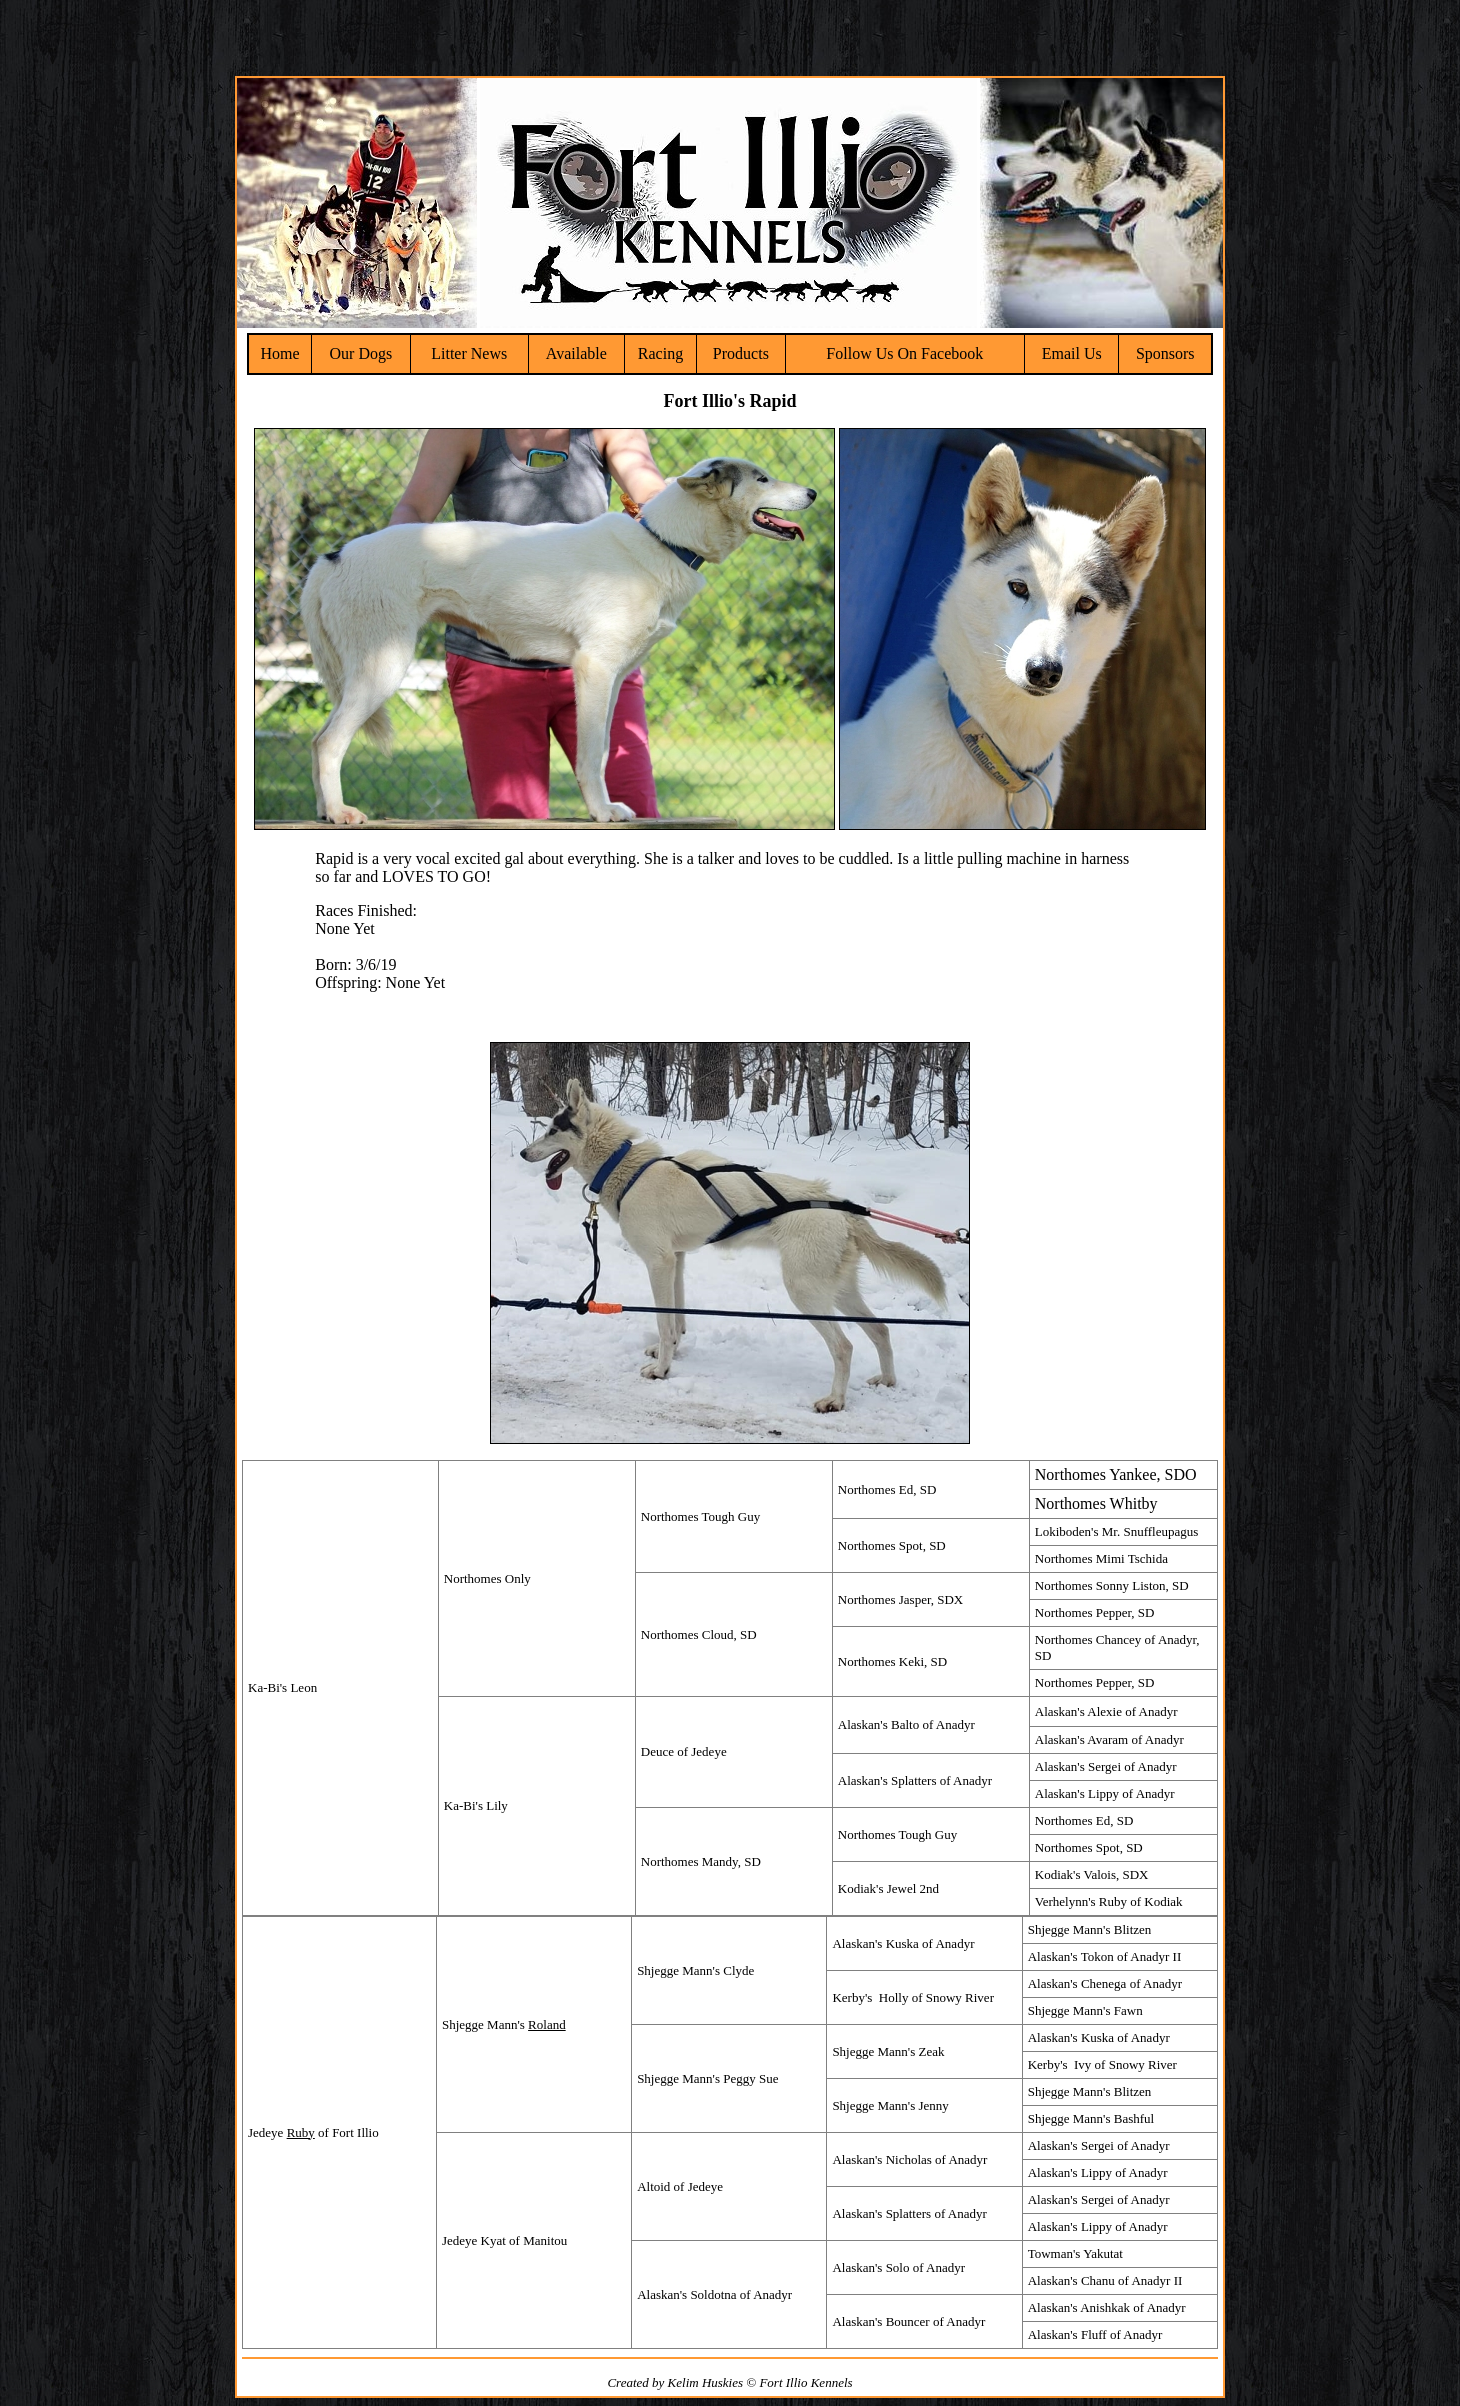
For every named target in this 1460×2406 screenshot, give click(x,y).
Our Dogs (361, 353)
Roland (547, 2024)
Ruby (301, 2132)
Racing (660, 353)
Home (279, 353)
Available (576, 353)
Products (741, 353)
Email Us (1072, 353)
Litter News (469, 353)
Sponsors (1165, 353)
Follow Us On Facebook (904, 353)
